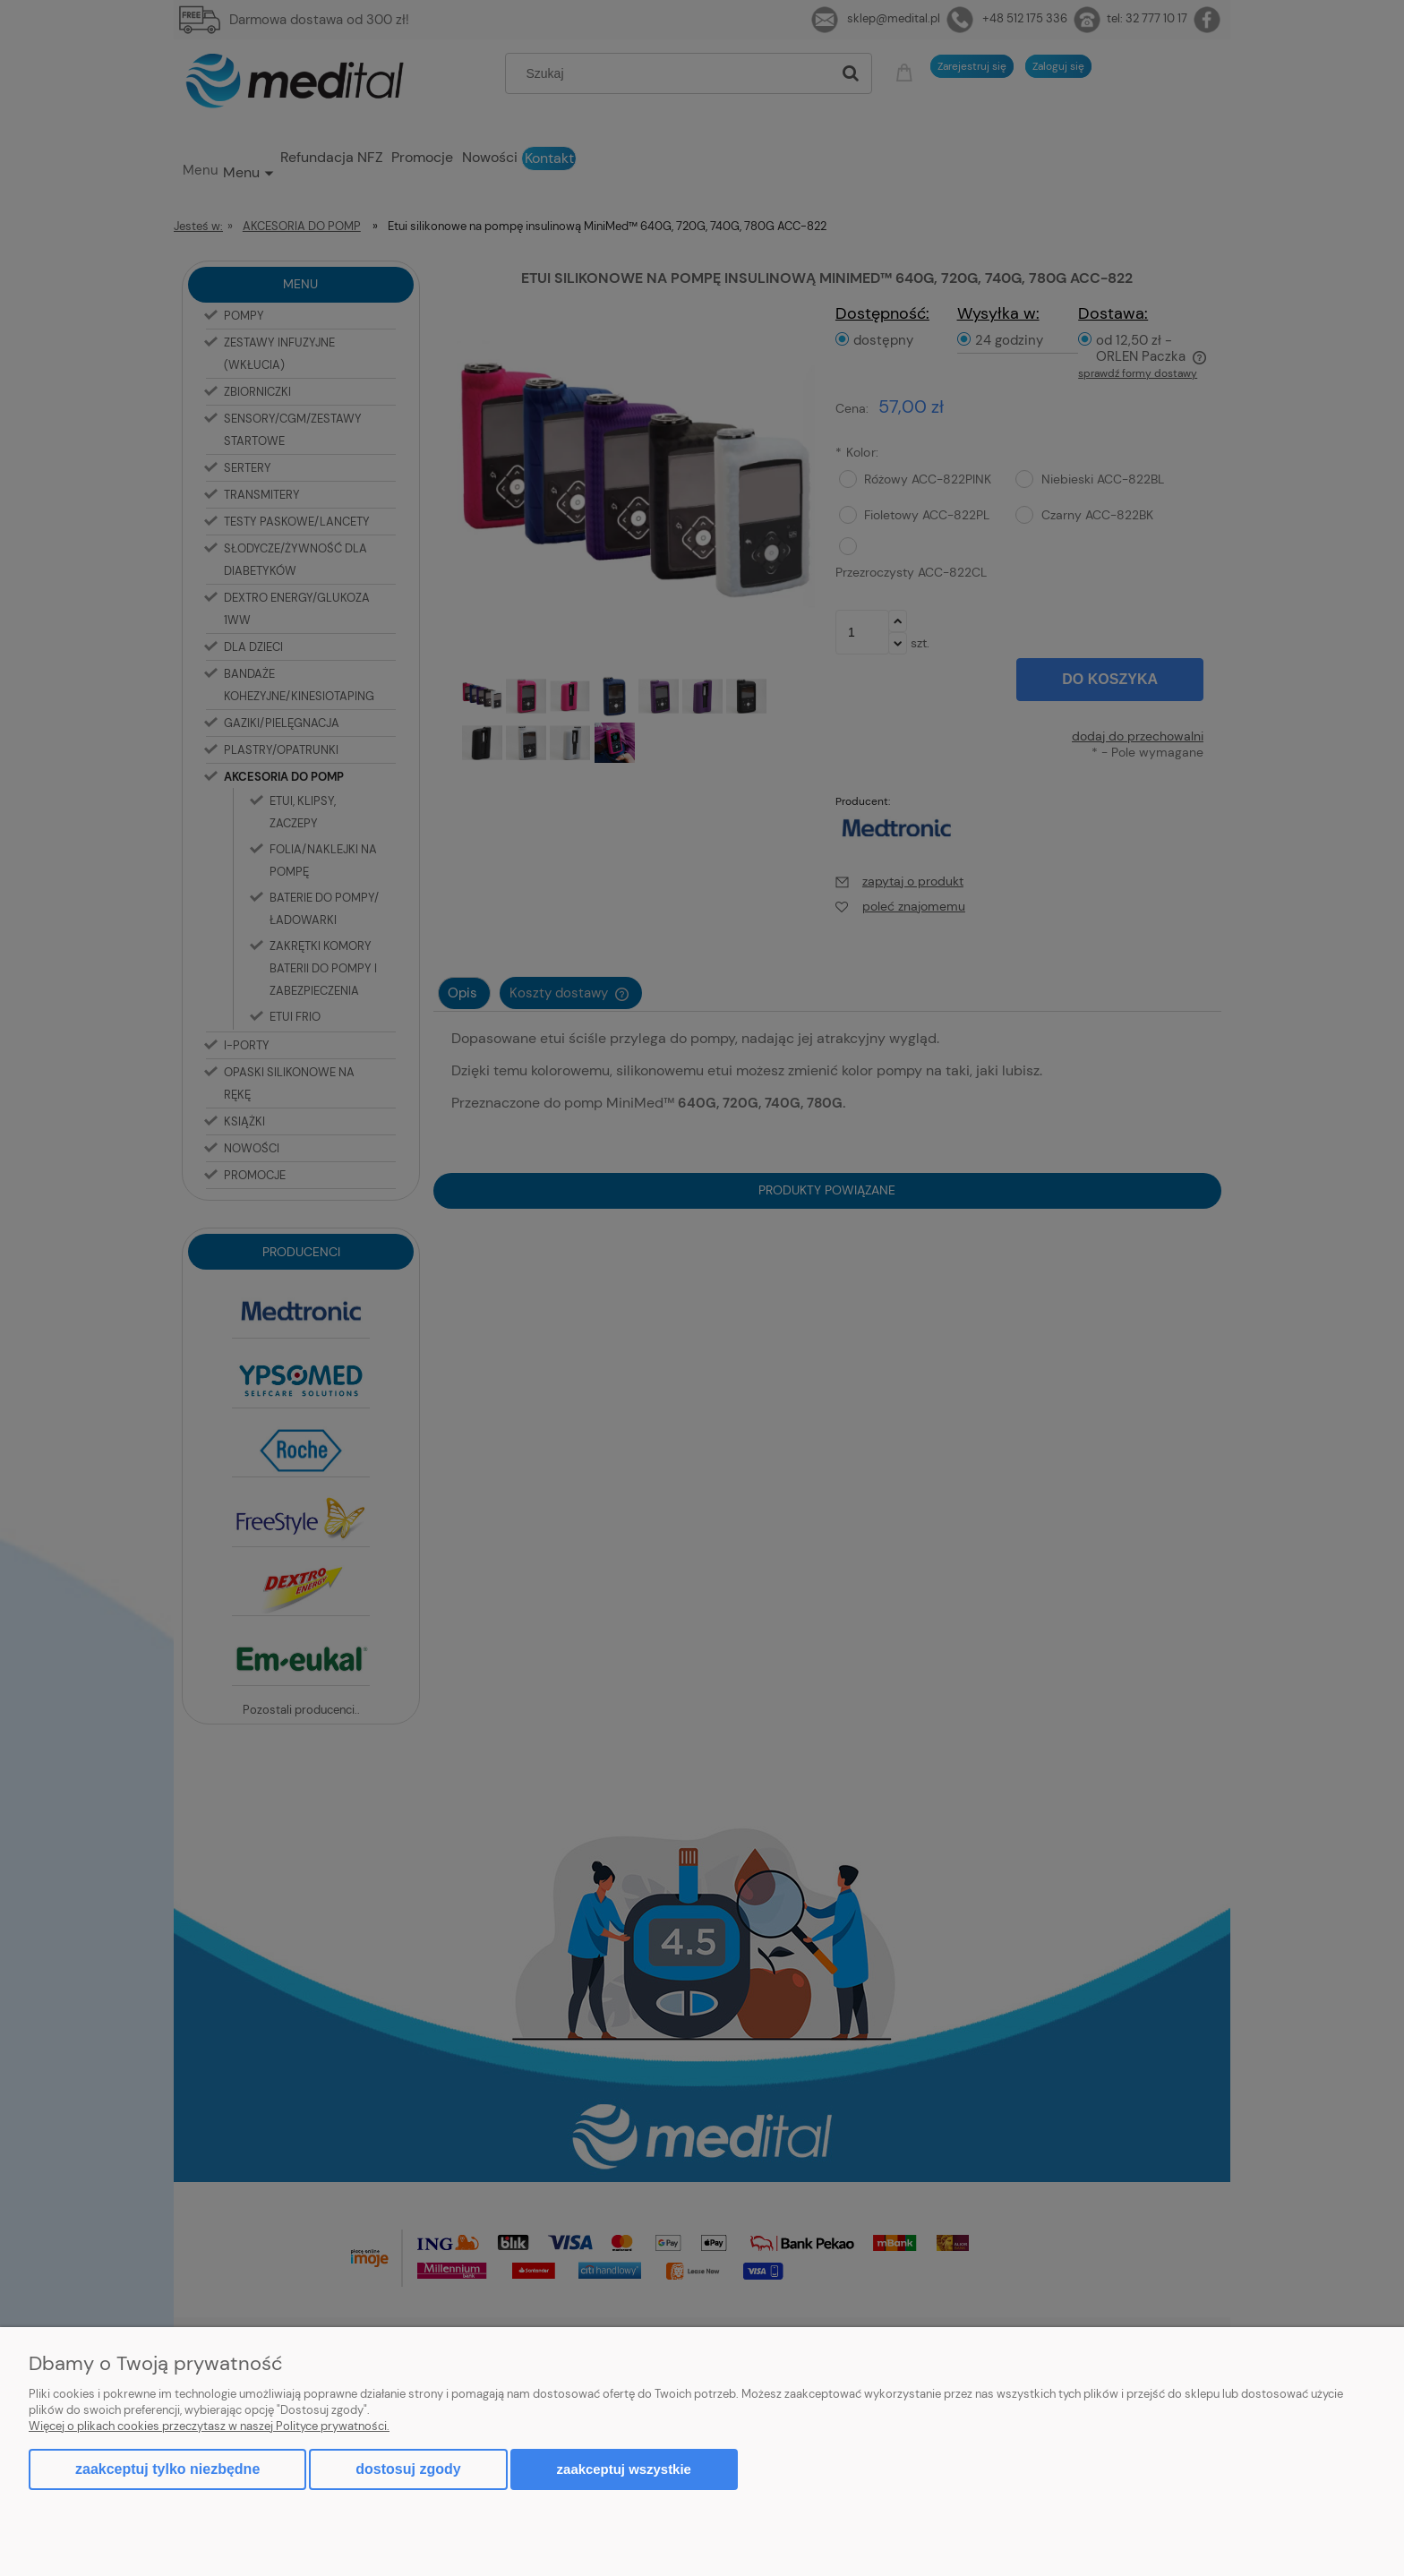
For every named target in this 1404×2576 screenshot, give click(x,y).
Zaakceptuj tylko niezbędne (167, 2469)
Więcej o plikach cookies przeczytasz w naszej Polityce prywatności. (209, 2426)
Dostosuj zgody (407, 2469)
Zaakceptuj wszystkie (624, 2469)
